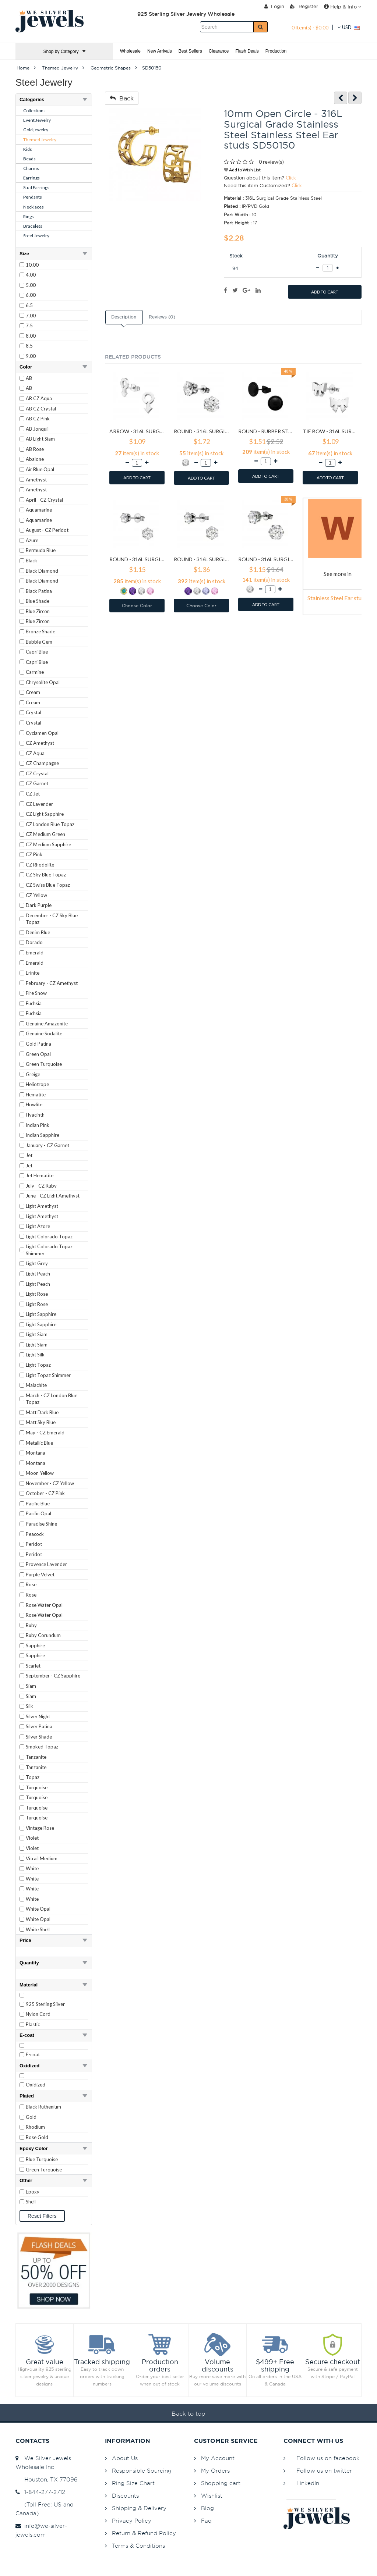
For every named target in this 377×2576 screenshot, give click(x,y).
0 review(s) (271, 162)
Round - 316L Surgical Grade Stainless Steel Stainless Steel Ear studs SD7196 (201, 559)
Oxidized (35, 2085)
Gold (31, 2117)
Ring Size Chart (133, 2483)
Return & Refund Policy (144, 2533)
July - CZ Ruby (41, 1186)
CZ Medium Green (45, 834)
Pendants (32, 197)
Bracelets (32, 226)
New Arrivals (159, 51)
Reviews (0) (162, 317)
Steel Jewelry (36, 235)
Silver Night (38, 1716)
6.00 (31, 295)
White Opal (38, 1909)
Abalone (35, 459)
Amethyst (36, 480)
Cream (33, 692)
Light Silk (35, 1355)
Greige (33, 1074)
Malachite (36, 1385)
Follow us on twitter (324, 2470)
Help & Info (342, 7)
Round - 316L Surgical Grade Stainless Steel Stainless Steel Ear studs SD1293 (201, 431)
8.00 (31, 336)
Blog (207, 2508)
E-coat (33, 2054)
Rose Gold (37, 2137)
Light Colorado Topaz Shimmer (49, 1249)
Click (291, 178)
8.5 (29, 346)
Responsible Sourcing (142, 2470)
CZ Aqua (35, 753)
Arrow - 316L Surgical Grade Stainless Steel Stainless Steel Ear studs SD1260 (137, 431)
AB (29, 378)
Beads (29, 158)
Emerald (34, 953)
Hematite (36, 1094)
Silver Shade (39, 1737)
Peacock (35, 1534)
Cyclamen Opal (42, 733)
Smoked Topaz (42, 1747)
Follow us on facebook (327, 2458)
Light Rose (37, 1294)
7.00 (31, 316)
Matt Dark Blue (42, 1412)
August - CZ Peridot (47, 530)
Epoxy (32, 2192)
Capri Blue (37, 652)
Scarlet (33, 1666)
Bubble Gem (39, 642)
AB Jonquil (37, 429)
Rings (28, 216)
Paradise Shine (41, 1524)
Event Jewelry (37, 120)
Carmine (35, 672)
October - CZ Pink (45, 1493)
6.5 (29, 305)
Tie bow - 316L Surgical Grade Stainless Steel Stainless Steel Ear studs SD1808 (330, 431)
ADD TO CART (324, 292)
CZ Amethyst (40, 743)
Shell (31, 2202)
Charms (31, 168)
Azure (32, 540)
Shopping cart (220, 2483)
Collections (34, 110)
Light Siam (36, 1334)
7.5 (29, 325)
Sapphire (35, 1645)
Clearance (219, 51)
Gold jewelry (35, 129)
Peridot (34, 1544)
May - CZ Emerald (45, 1432)
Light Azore (38, 1226)
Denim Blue (38, 932)
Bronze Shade (40, 631)
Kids (27, 149)
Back (122, 98)
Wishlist (211, 2495)
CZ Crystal (37, 773)
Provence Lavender (46, 1564)
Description (123, 317)
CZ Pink (34, 854)
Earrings (31, 178)
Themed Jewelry (39, 139)
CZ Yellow (36, 895)
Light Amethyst (42, 1206)
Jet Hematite (39, 1175)
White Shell (38, 1929)
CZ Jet (33, 794)
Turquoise (36, 1787)
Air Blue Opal (40, 469)
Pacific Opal (38, 1513)
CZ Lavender (39, 804)
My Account (218, 2458)
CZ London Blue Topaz (50, 824)
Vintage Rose (40, 1828)
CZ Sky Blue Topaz (46, 875)
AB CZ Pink (38, 418)
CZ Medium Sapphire (48, 844)
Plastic (33, 2024)
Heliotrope (37, 1084)
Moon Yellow (40, 1473)
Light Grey (37, 1263)
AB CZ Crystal (41, 409)
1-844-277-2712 (40, 2491)
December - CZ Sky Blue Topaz (52, 918)
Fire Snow (36, 993)
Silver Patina (39, 1726)
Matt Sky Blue (41, 1422)
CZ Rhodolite (40, 865)
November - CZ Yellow (50, 1483)
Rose (31, 1584)
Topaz (32, 1777)
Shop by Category (64, 51)
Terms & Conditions (138, 2545)
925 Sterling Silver (45, 2004)
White (32, 1868)
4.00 (31, 275)
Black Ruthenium (43, 2107)
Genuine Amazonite (47, 1024)
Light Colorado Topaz (49, 1236)
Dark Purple (39, 905)
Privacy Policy (131, 2520)
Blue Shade (37, 601)
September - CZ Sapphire (53, 1676)
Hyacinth (35, 1115)
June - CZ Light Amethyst (53, 1196)
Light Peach (38, 1274)
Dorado (34, 942)
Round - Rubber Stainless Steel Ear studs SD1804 (266, 431)
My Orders (215, 2470)
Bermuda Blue (41, 550)
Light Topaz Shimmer (48, 1375)
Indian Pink (37, 1125)
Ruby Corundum (43, 1635)
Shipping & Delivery (139, 2508)
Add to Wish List (242, 169)
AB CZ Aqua (39, 398)
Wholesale (130, 51)
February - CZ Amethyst (52, 983)
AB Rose (35, 449)
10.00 (32, 265)
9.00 (31, 356)
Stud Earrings (36, 187)
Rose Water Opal (44, 1605)
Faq (206, 2520)
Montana (35, 1453)
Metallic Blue (39, 1443)
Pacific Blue (38, 1503)
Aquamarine (39, 510)
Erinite (32, 973)
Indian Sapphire (42, 1135)
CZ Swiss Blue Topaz (48, 885)
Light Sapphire (41, 1314)
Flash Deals (246, 51)
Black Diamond (42, 571)
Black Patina (39, 591)
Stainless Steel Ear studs (337, 597)
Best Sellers (190, 51)
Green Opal (38, 1054)
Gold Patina (38, 1044)
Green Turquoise (44, 1064)
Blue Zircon (38, 611)
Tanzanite (36, 1757)
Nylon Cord (38, 2014)
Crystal (33, 712)
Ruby (31, 1625)
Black (31, 560)
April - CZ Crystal (44, 500)
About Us (125, 2458)
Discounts (125, 2495)
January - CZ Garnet (47, 1145)
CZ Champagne (42, 763)
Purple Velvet (40, 1574)
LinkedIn (307, 2483)
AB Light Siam (40, 439)
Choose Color (137, 605)
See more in (338, 573)
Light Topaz (38, 1365)
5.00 (31, 285)
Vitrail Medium (41, 1858)
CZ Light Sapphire (45, 814)
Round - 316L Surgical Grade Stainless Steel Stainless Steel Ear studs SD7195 (137, 559)
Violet (32, 1838)
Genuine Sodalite (44, 1033)
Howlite (34, 1104)
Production (275, 51)
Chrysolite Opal (43, 682)
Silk (29, 1706)
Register (304, 6)
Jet (29, 1155)
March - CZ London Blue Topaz (51, 1398)
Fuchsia (34, 1003)
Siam (31, 1686)
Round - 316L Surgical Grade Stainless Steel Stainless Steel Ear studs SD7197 (266, 559)
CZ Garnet (37, 783)
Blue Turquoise (42, 2159)
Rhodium (35, 2127)
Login (274, 6)
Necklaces (33, 207)
